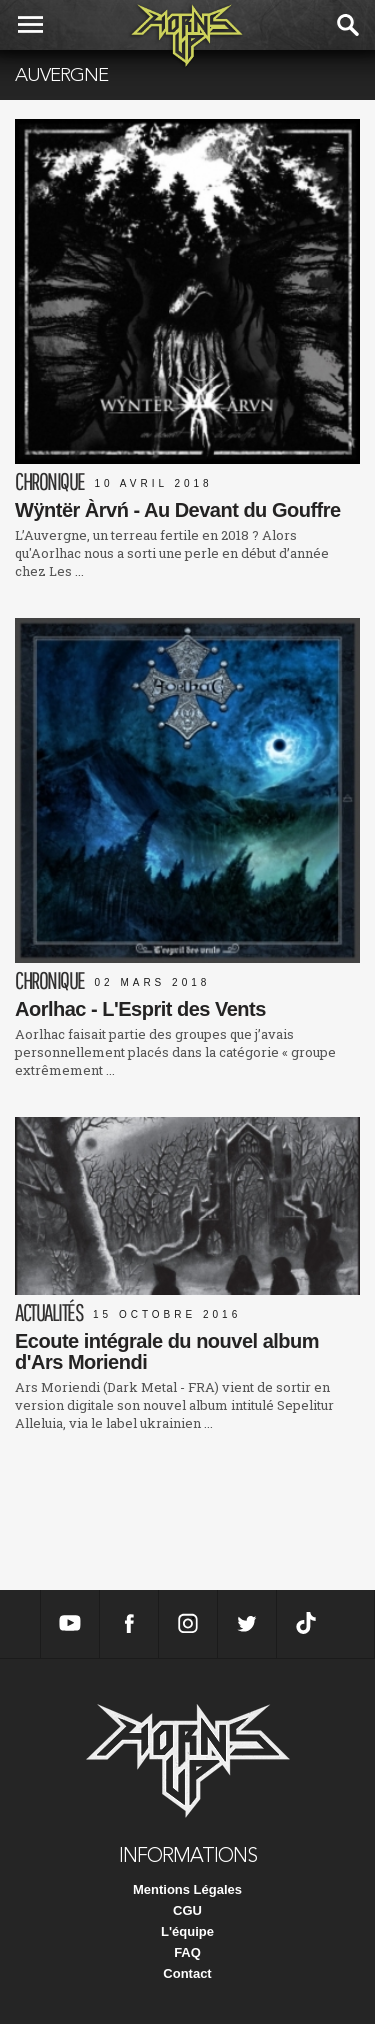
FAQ (187, 1952)
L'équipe (187, 1931)
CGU (187, 1910)
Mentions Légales (187, 1889)
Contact (187, 1973)
